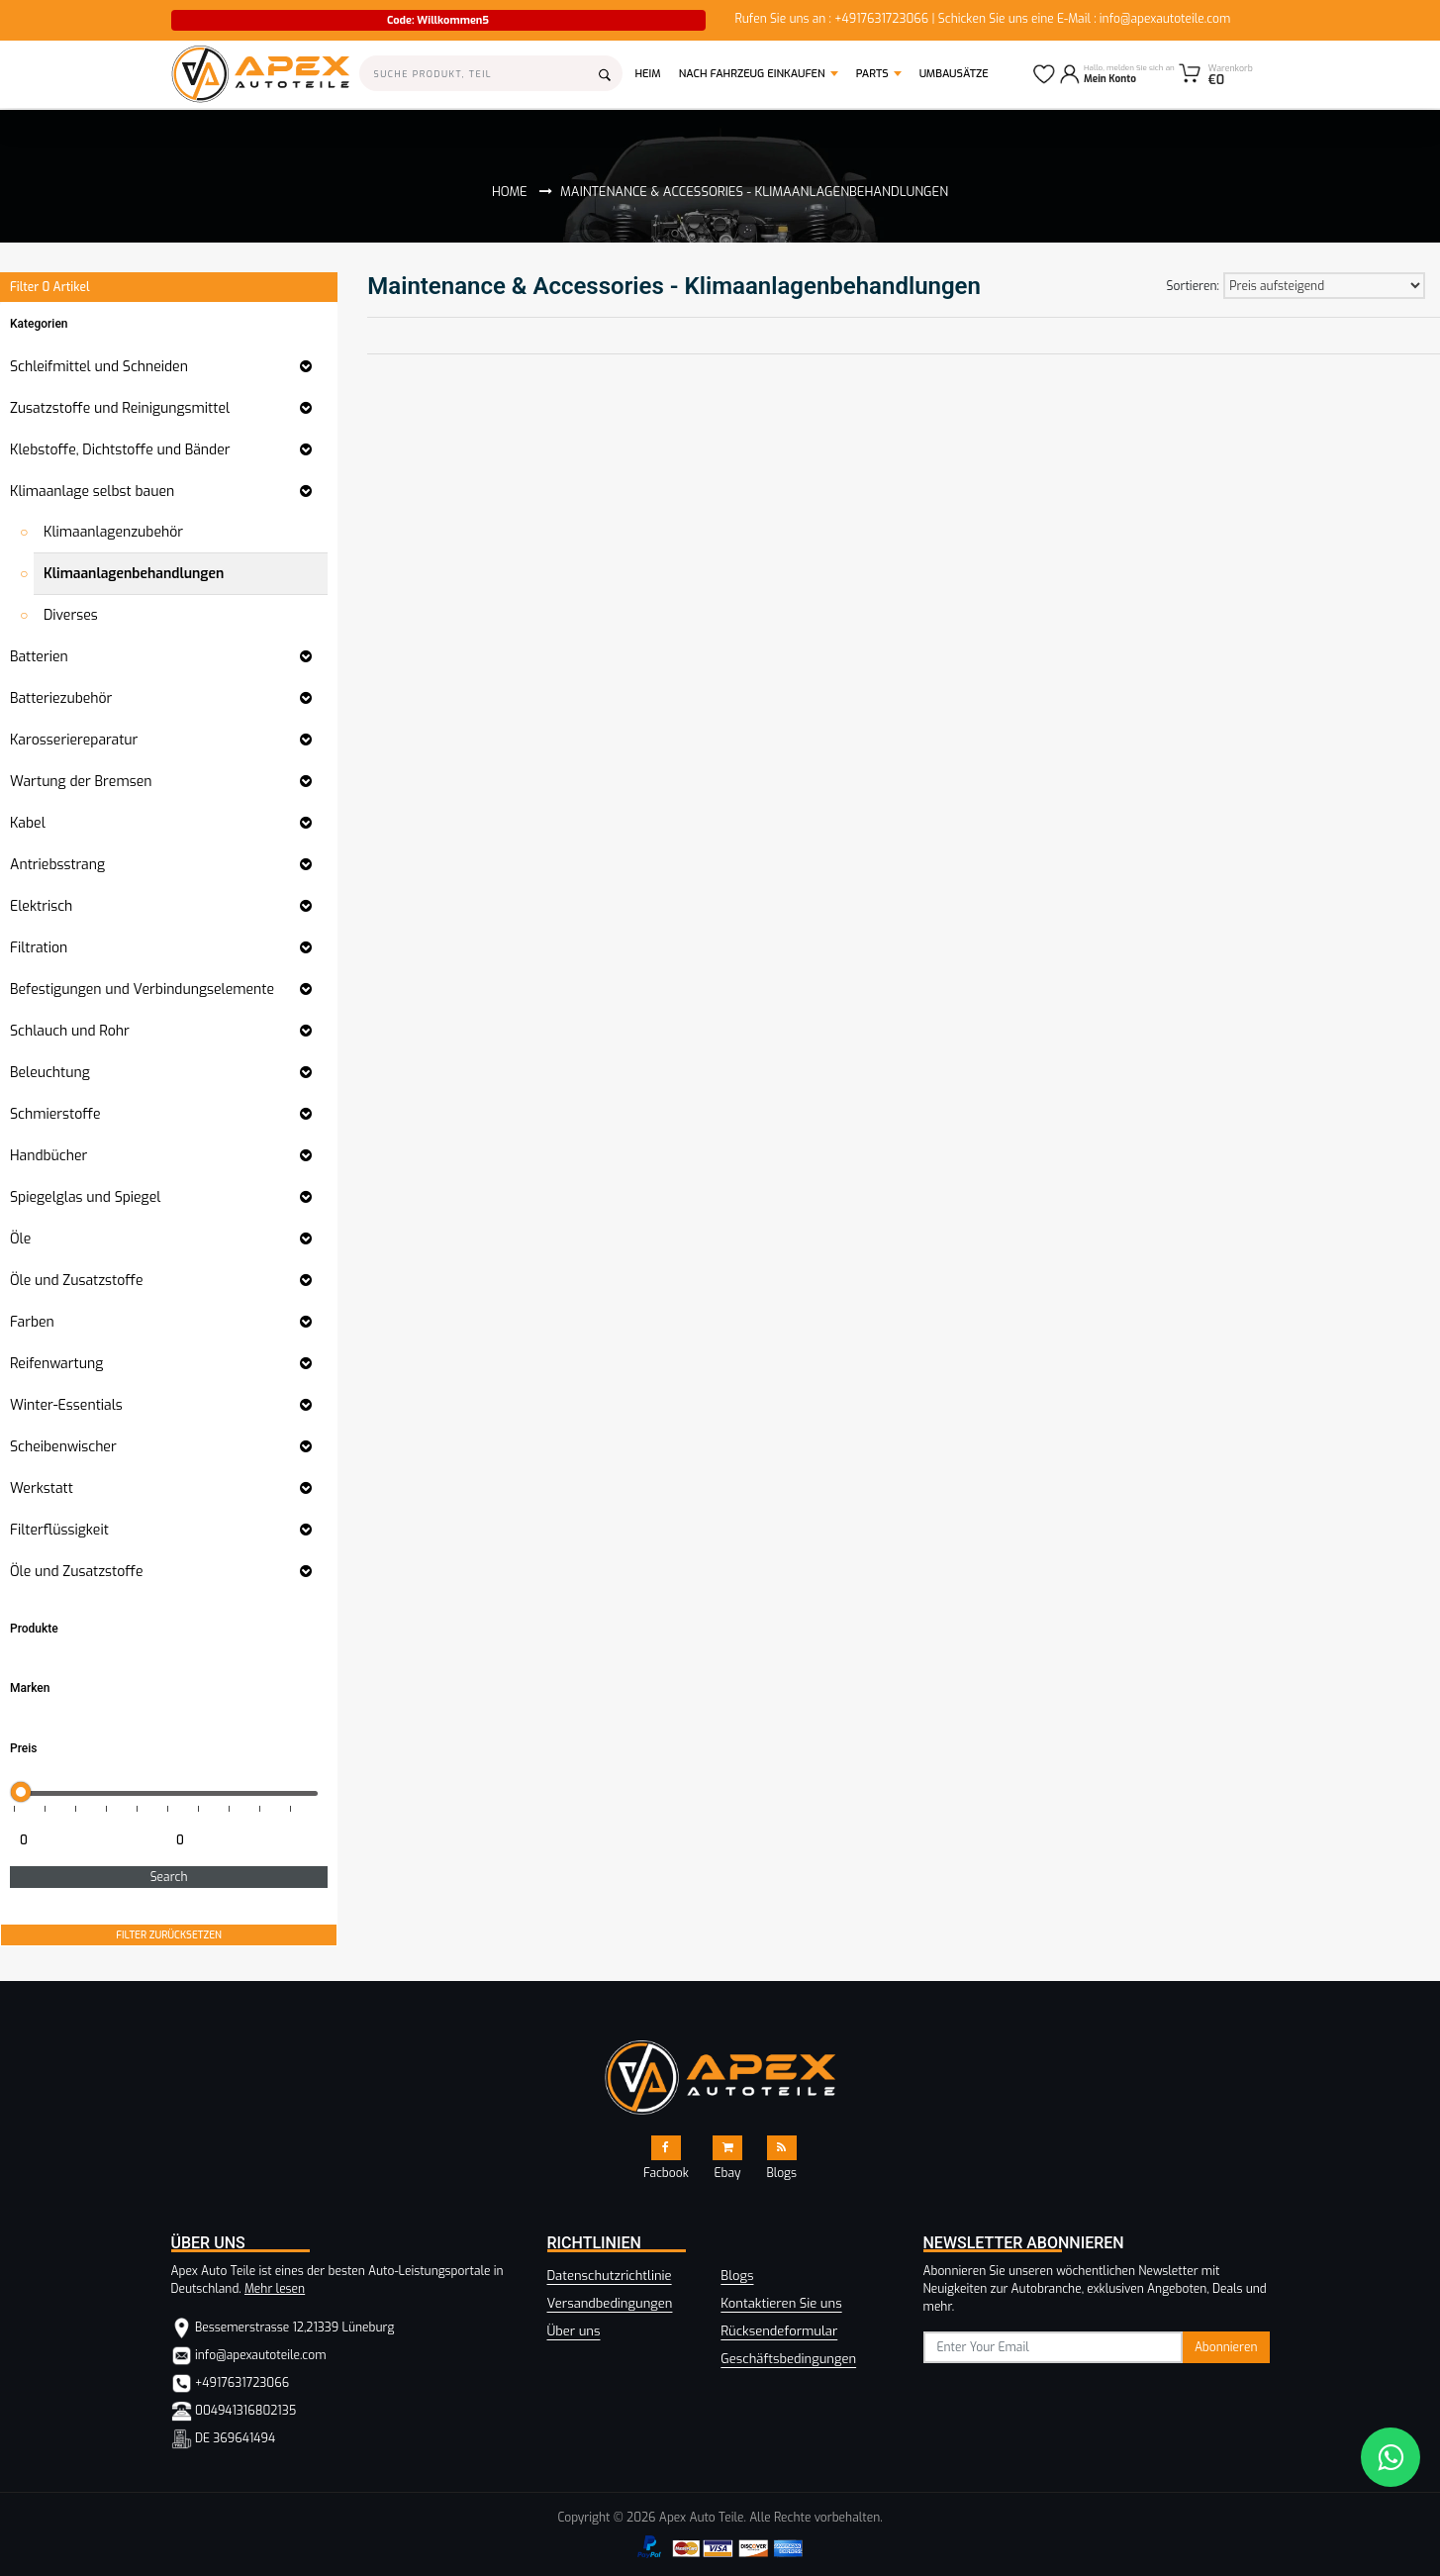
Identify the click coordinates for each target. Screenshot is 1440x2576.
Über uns (574, 2331)
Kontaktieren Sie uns (780, 2303)
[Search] (491, 73)
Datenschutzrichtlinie (609, 2275)
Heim (653, 73)
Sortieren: (1193, 286)
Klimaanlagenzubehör (113, 532)
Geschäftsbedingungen (788, 2358)
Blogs (736, 2275)
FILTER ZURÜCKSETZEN (169, 1935)
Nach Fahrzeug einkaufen (752, 73)
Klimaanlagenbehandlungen (134, 573)
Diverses (71, 615)
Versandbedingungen (610, 2303)
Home (510, 191)
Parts (872, 73)
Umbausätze (954, 73)
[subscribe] (1053, 2347)
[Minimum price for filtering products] (86, 1840)
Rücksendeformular (778, 2331)
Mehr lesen (274, 2289)
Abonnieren (1226, 2347)
